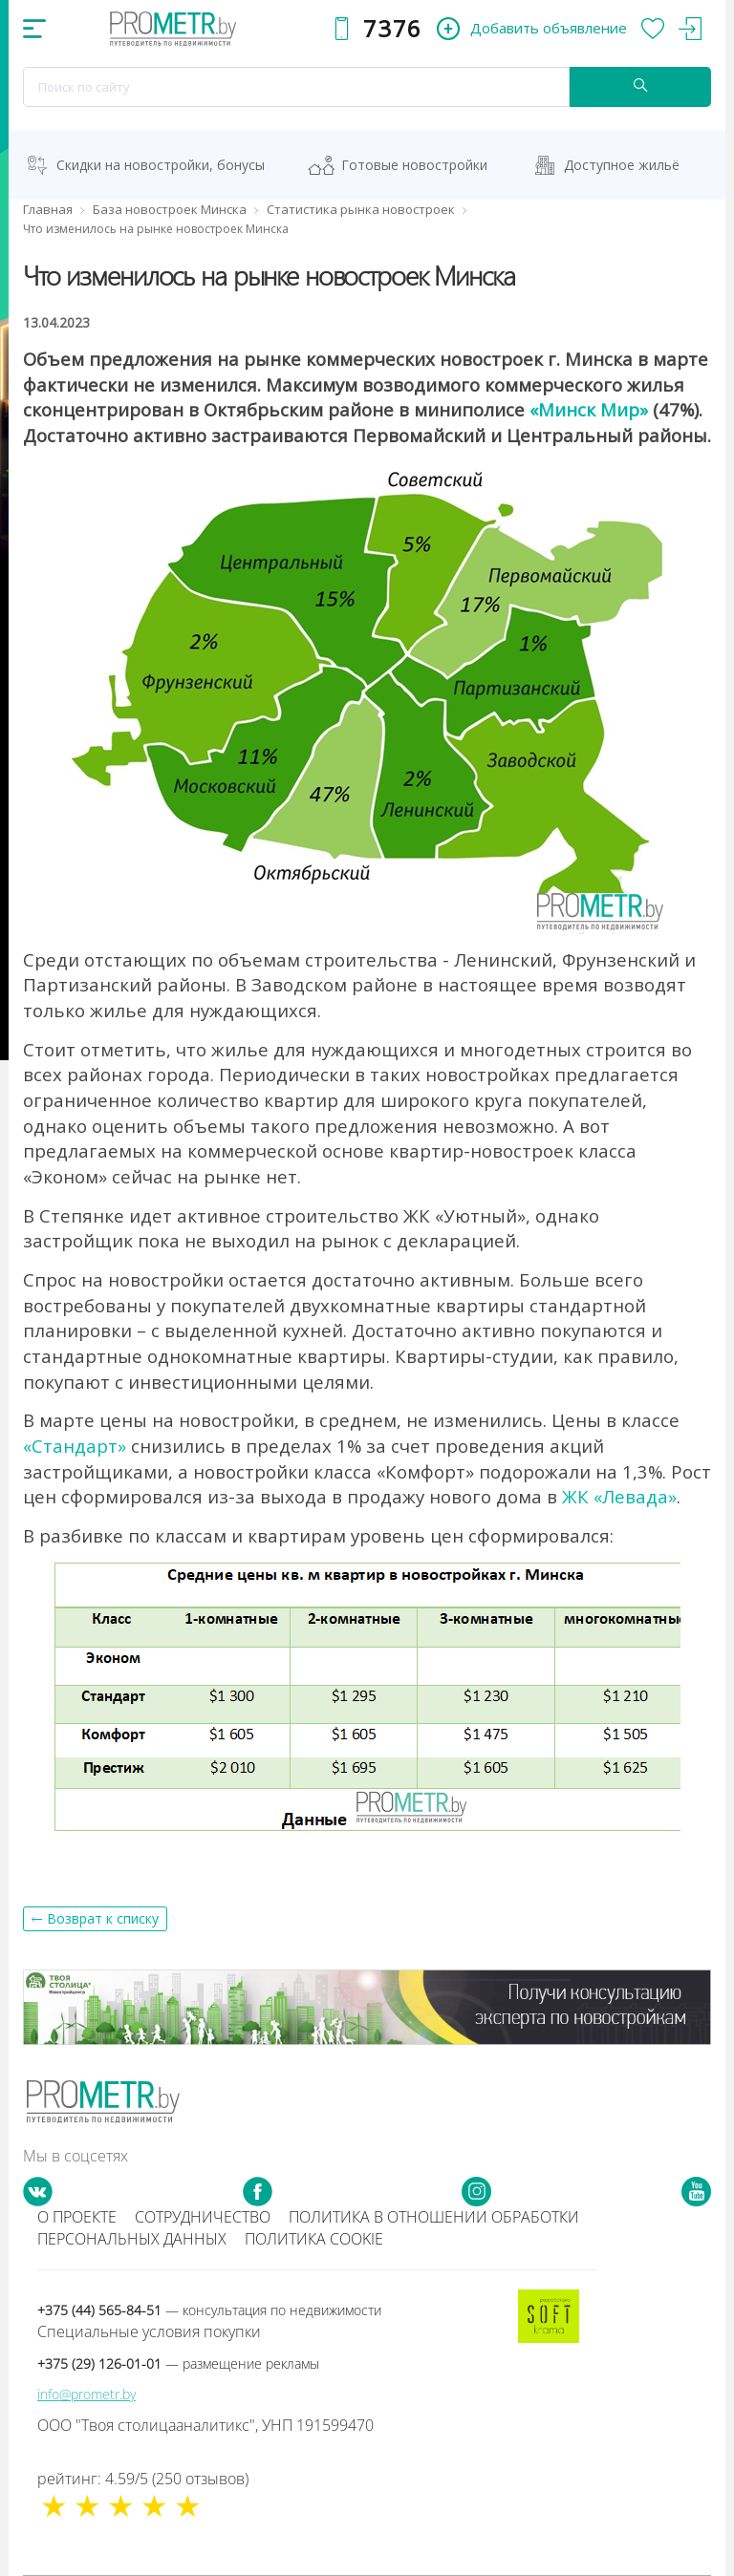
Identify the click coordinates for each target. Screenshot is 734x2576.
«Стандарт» (74, 1446)
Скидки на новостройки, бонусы (160, 165)
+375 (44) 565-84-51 (209, 2310)
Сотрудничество (202, 2216)
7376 (392, 28)
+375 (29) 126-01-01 (178, 2363)
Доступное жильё (622, 165)
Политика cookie (314, 2238)
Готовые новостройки (414, 165)
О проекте (77, 2216)
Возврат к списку (103, 1918)
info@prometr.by (86, 2394)
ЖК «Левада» (619, 1496)
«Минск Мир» (588, 409)
